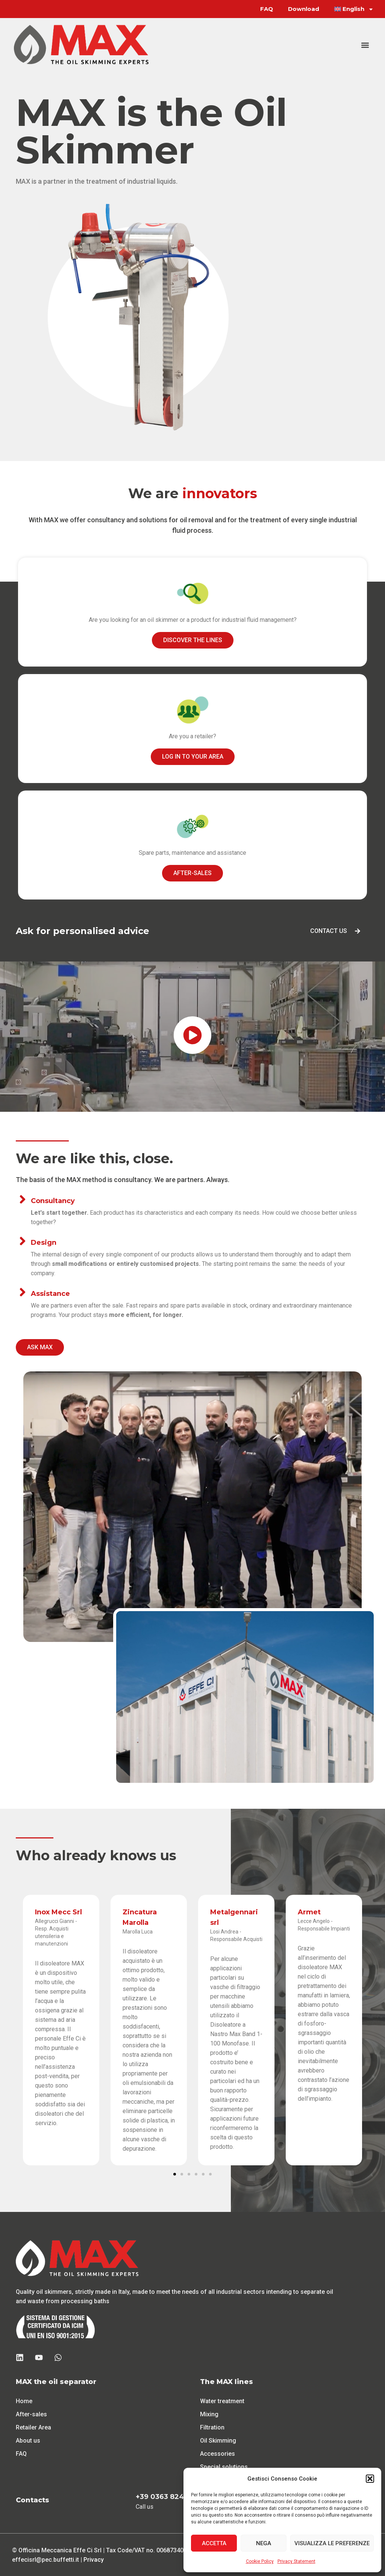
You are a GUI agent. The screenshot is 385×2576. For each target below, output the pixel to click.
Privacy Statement (296, 2561)
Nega (263, 2543)
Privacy (93, 2559)
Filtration (212, 2427)
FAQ (266, 8)
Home (24, 2400)
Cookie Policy (260, 2561)
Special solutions (224, 2466)
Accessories (217, 2453)
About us (28, 2440)
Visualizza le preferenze (332, 2543)
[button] (370, 2478)
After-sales (31, 2413)
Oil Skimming (218, 2440)
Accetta (214, 2543)
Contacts (32, 2500)
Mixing (209, 2413)
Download (303, 8)
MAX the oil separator (56, 2381)
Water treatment (222, 2400)
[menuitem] (354, 9)
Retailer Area (33, 2427)
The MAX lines (226, 2381)
